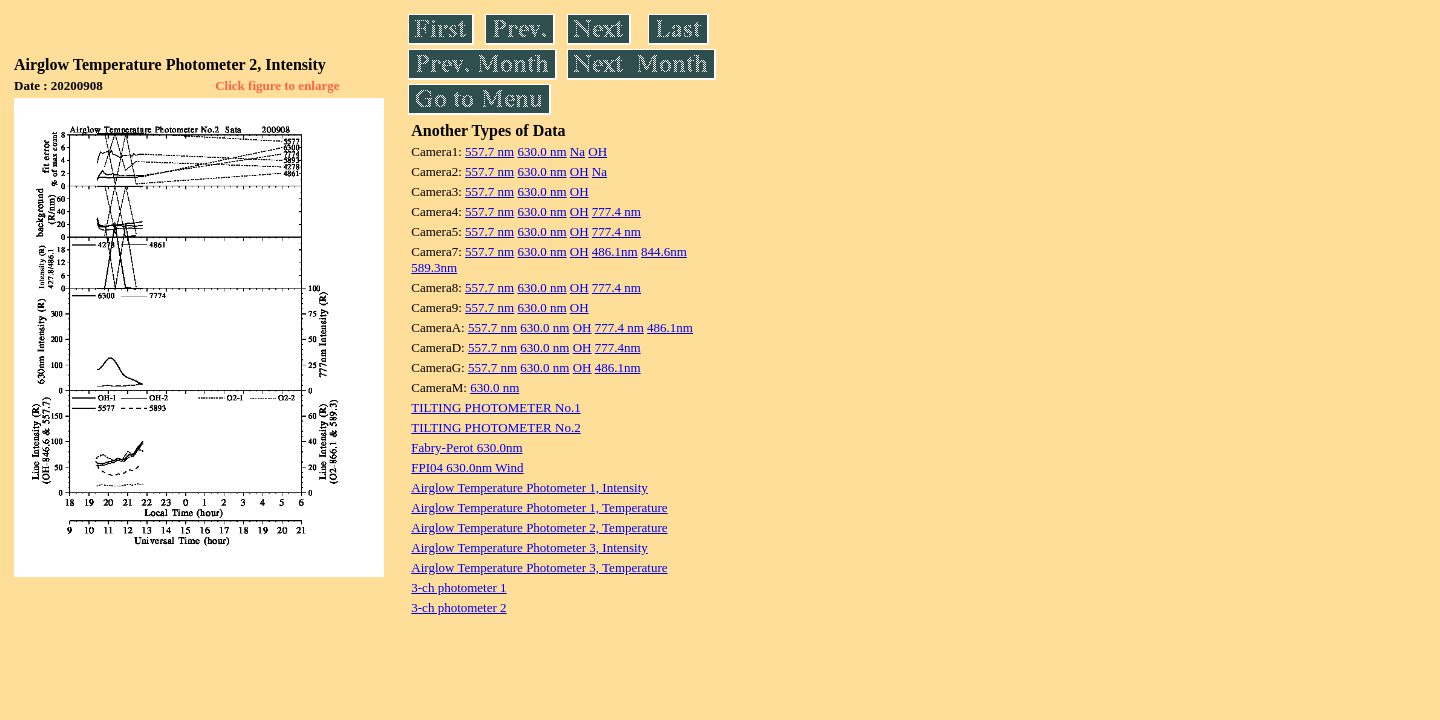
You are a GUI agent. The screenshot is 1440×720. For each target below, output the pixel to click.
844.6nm (664, 251)
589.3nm (434, 267)
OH (597, 151)
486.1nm (615, 251)
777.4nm (618, 347)
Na (577, 151)
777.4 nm (616, 211)
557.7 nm (489, 151)
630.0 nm (541, 151)
